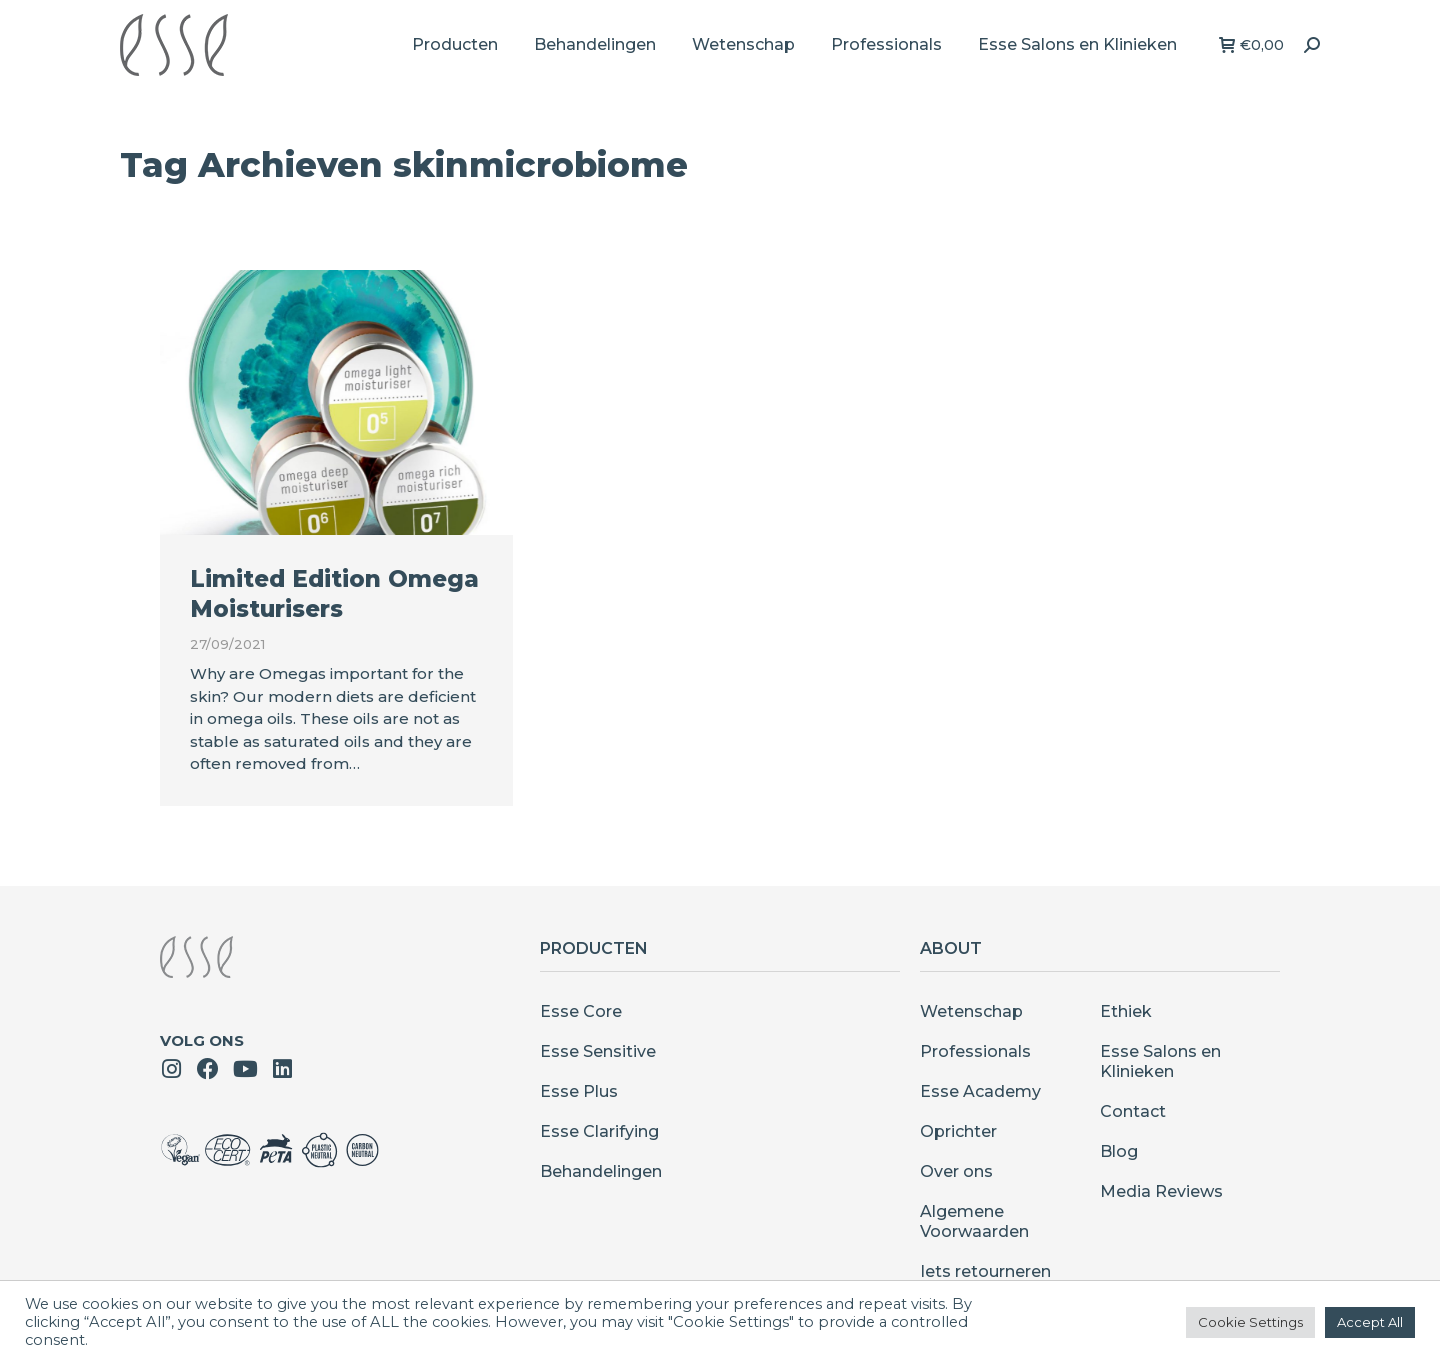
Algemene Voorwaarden (974, 1221)
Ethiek (1126, 1011)
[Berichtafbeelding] (336, 402)
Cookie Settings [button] (1250, 1322)
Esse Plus (579, 1091)
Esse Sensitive (598, 1051)
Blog (1119, 1151)
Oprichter (958, 1131)
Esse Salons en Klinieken (1160, 1061)
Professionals (975, 1051)
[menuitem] (455, 45)
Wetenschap (971, 1011)
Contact (1133, 1111)
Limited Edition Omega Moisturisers (334, 594)
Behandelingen (601, 1171)
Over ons (956, 1171)
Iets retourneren (985, 1271)
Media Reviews (1161, 1191)
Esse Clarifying (599, 1131)
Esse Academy (980, 1091)
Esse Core (581, 1011)
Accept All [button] (1370, 1322)
